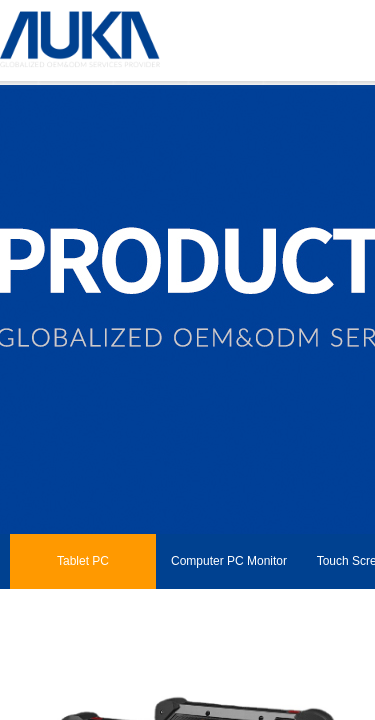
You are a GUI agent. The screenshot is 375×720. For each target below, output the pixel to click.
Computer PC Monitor (229, 561)
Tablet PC (83, 561)
